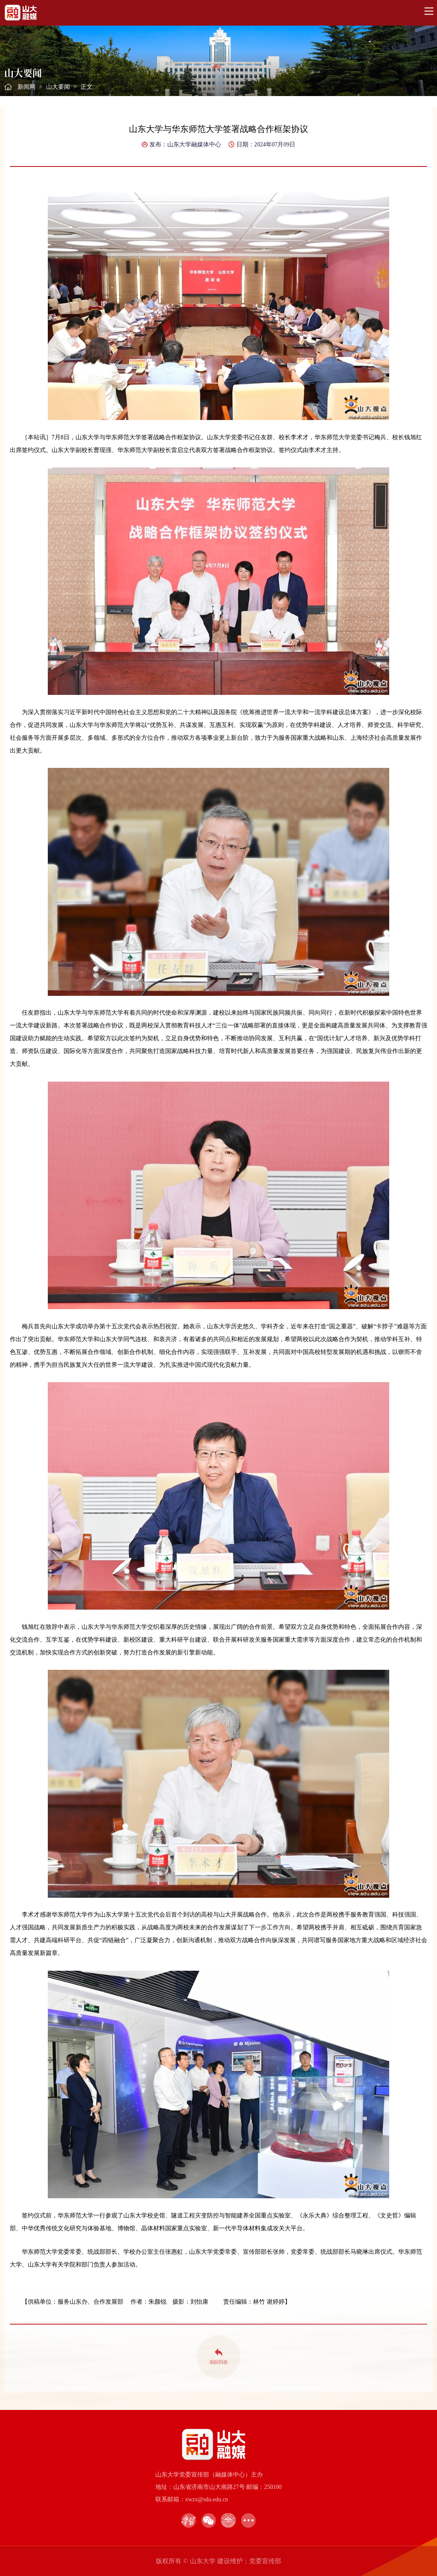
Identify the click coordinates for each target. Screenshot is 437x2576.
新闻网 (26, 87)
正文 (87, 87)
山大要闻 (58, 87)
